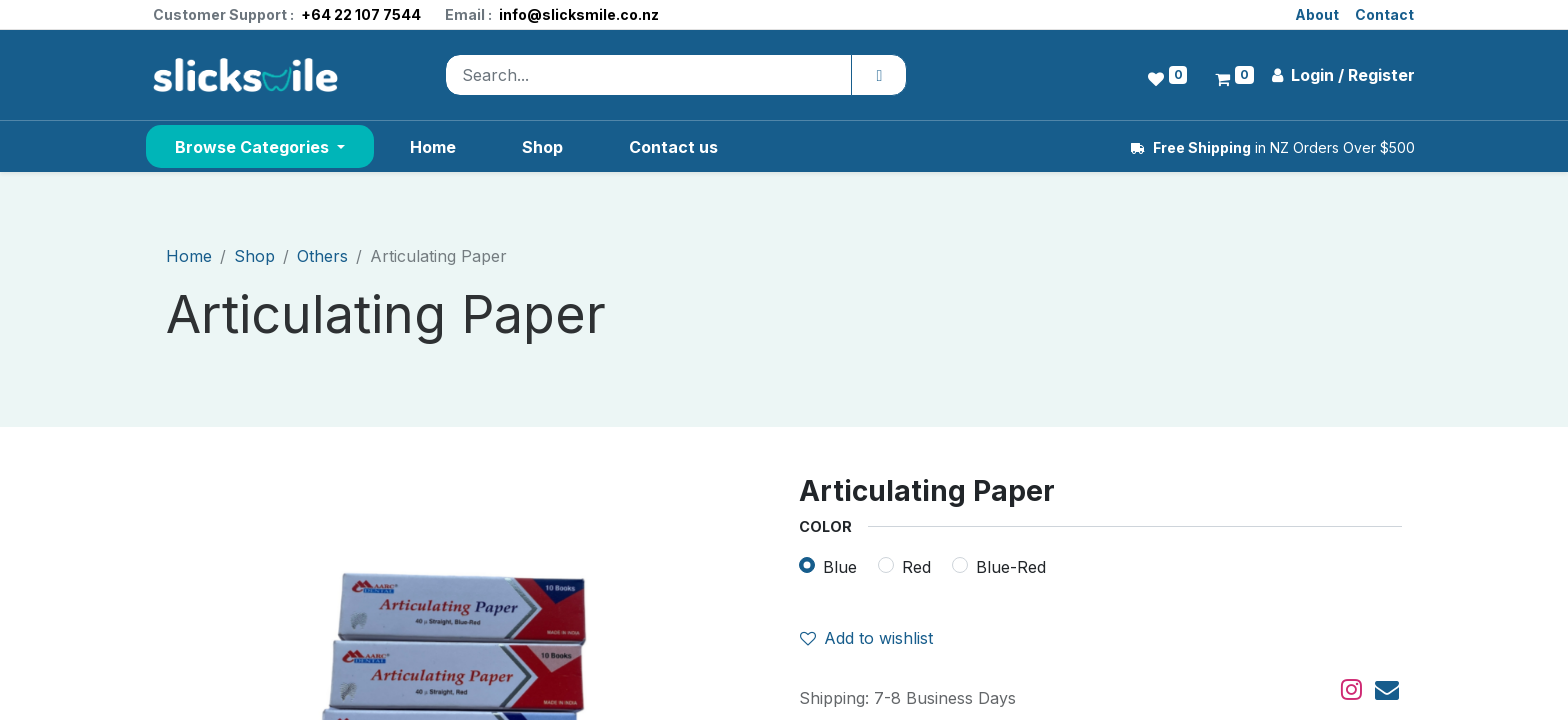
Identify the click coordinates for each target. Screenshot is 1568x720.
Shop (254, 256)
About (1317, 14)
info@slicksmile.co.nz (579, 14)
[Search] (879, 75)
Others (322, 256)
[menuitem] (433, 147)
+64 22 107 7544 (361, 14)
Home (189, 256)
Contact (1384, 14)
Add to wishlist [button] (866, 638)
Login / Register (1343, 75)
